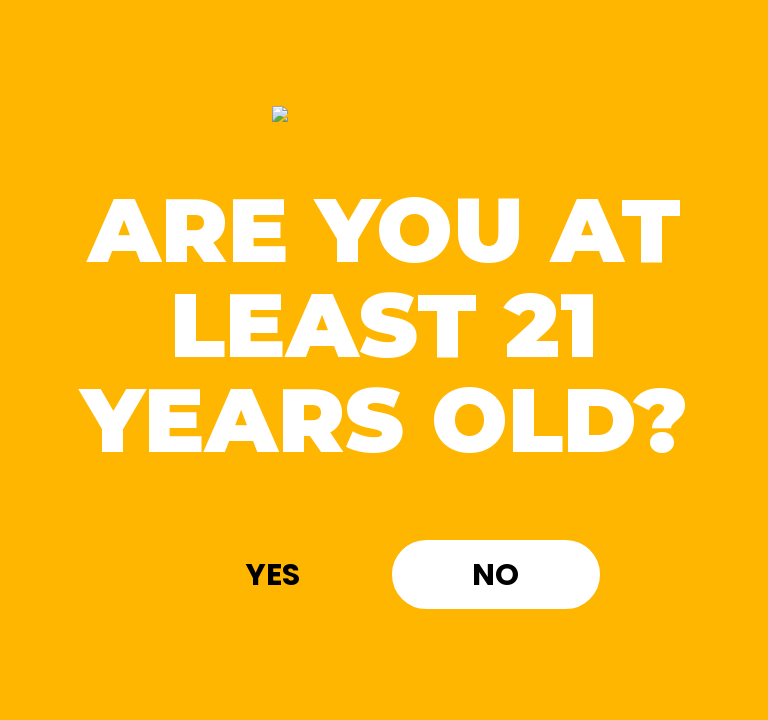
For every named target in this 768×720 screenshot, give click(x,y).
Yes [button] (273, 575)
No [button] (495, 575)
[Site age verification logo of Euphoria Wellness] (384, 120)
